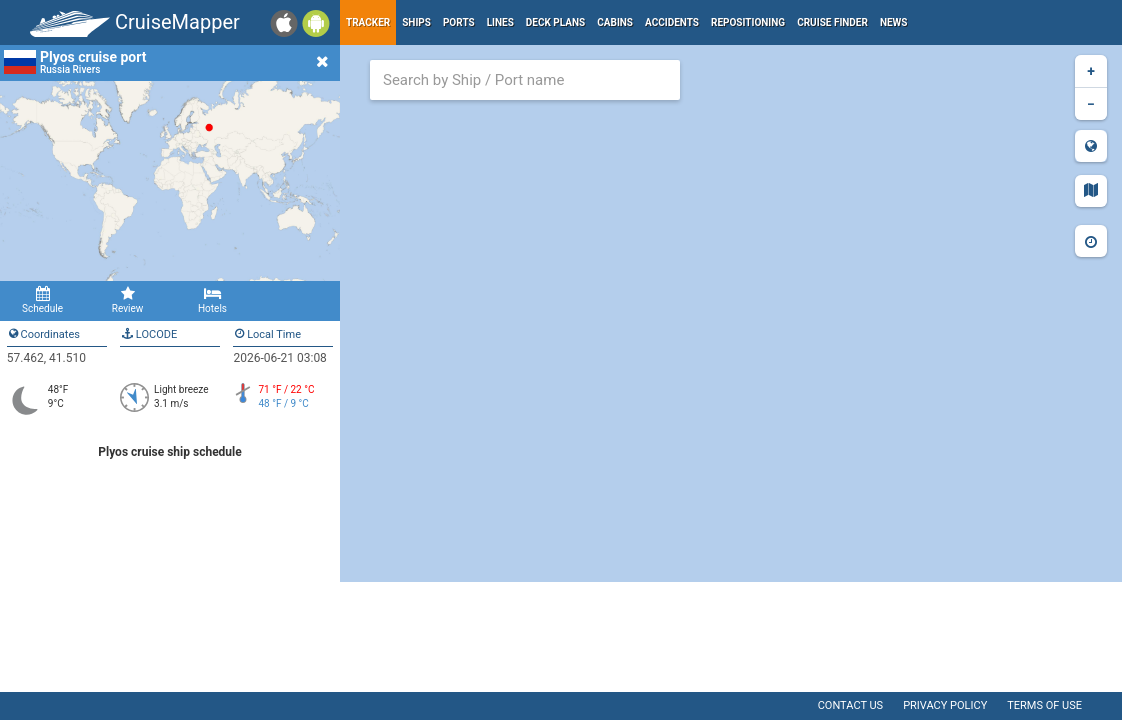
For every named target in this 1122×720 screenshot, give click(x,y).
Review (127, 300)
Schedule (42, 300)
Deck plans (555, 22)
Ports (459, 22)
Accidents (672, 22)
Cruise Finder (832, 22)
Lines (500, 22)
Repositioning (748, 22)
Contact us (850, 705)
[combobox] (525, 80)
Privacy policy (945, 705)
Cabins (615, 22)
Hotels (212, 300)
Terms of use (1044, 705)
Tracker (368, 22)
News (894, 22)
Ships (416, 22)
